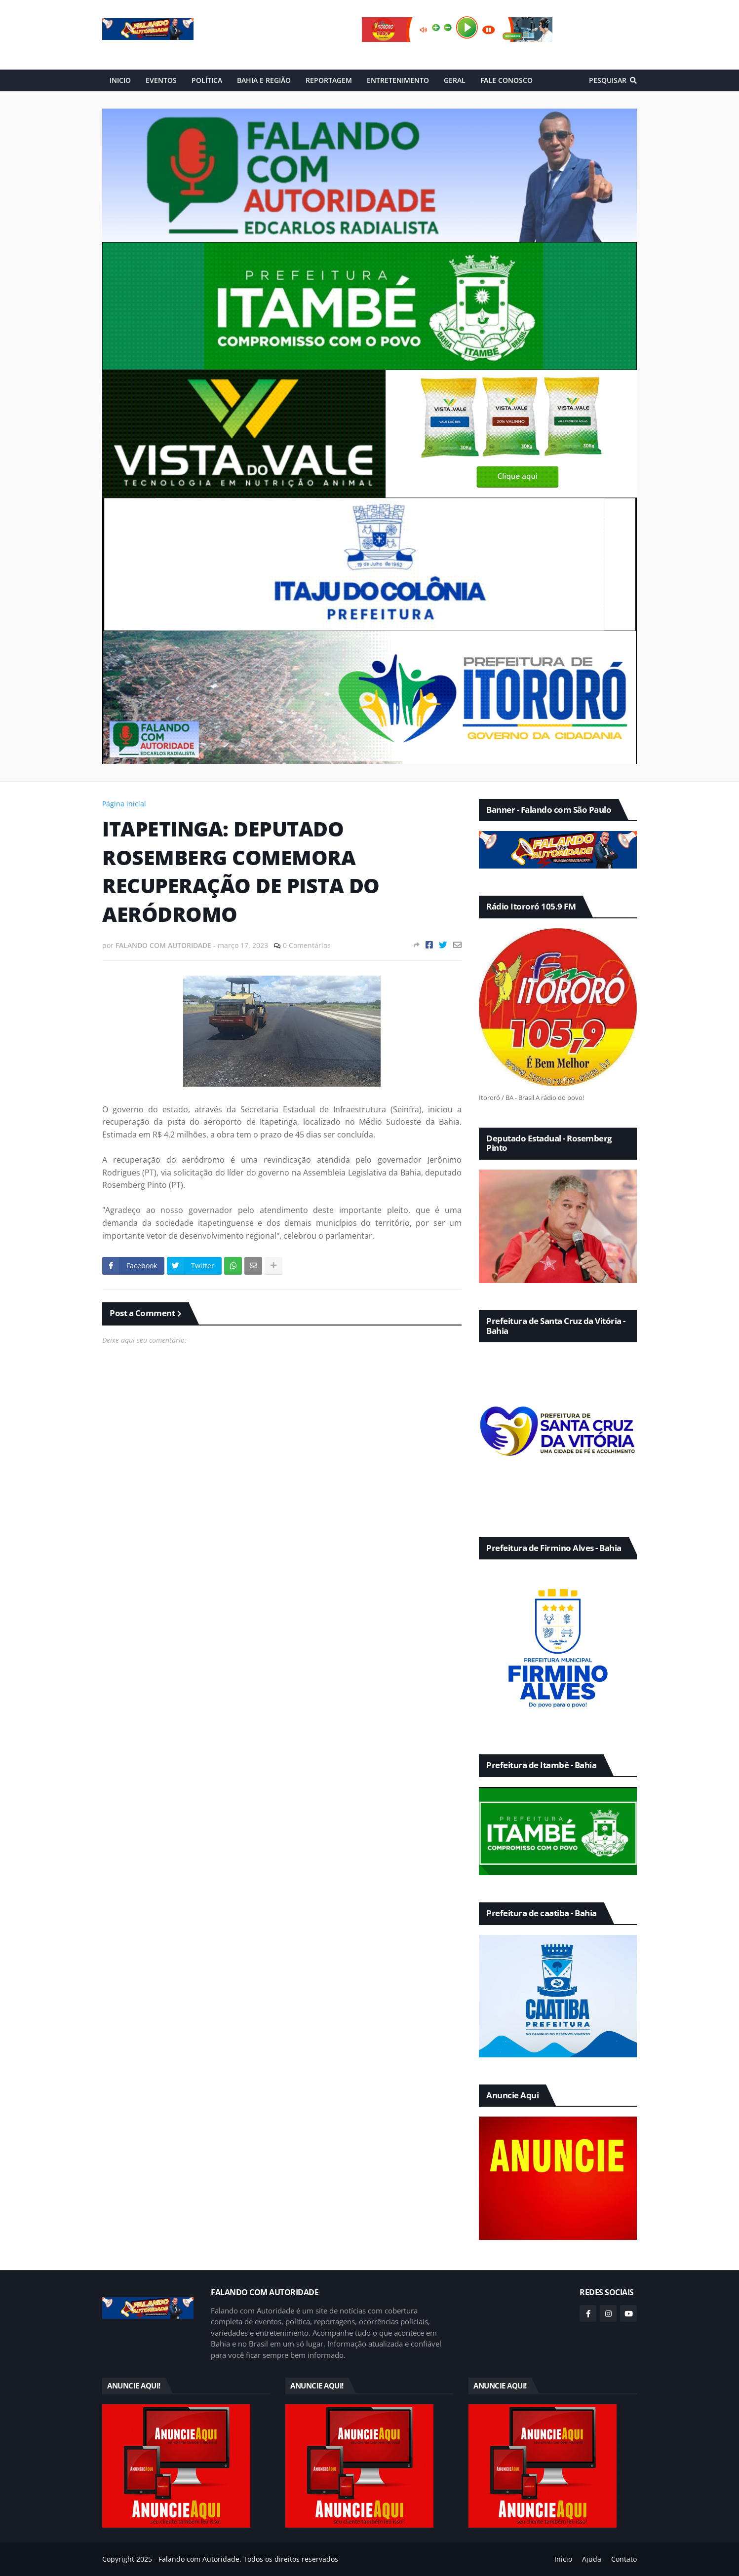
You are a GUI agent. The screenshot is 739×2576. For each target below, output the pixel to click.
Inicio (563, 2559)
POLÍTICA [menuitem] (207, 80)
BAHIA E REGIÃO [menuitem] (264, 80)
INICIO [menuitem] (120, 80)
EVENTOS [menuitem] (161, 80)
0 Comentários (307, 945)
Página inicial (124, 803)
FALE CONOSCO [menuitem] (506, 80)
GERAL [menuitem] (455, 80)
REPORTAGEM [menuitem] (329, 80)
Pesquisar (607, 80)
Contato (624, 2559)
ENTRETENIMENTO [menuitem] (398, 80)
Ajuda (591, 2559)
